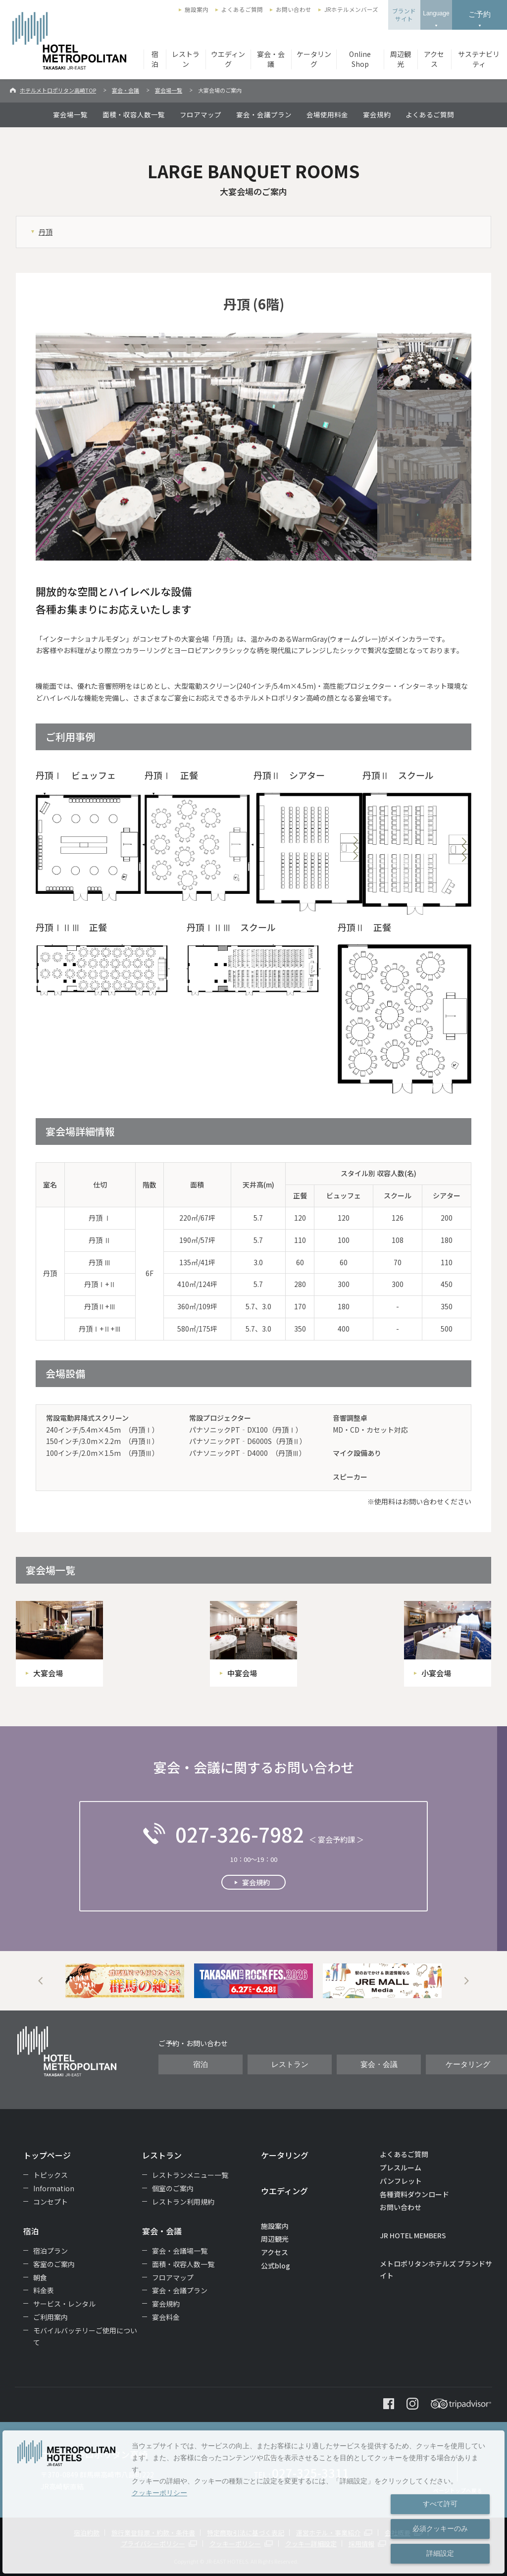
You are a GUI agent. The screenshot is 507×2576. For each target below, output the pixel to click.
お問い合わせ (293, 9)
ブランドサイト (404, 15)
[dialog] (253, 2502)
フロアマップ (200, 114)
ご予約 (479, 14)
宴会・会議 (271, 59)
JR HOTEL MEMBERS (413, 2235)
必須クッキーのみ (440, 2528)
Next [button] (466, 1980)
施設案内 (196, 9)
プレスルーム (400, 2167)
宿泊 (155, 59)
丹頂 (45, 232)
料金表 (43, 2290)
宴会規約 (377, 114)
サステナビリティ (479, 59)
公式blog (275, 2265)
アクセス (434, 59)
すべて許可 (440, 2504)
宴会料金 (166, 2317)
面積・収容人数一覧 (133, 114)
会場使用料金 (327, 114)
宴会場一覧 (168, 90)
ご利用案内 (50, 2317)
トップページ (47, 2155)
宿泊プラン (50, 2251)
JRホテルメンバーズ (351, 9)
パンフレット (401, 2181)
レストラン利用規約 (183, 2202)
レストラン (186, 59)
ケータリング (314, 59)
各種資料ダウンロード (414, 2194)
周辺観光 (400, 59)
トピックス (50, 2175)
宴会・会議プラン (264, 114)
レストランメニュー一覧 (190, 2175)
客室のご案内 (54, 2264)
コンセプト (50, 2202)
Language (436, 13)
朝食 (40, 2277)
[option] (124, 1980)
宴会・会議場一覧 (179, 2251)
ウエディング (228, 59)
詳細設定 (440, 2553)
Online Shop (360, 59)
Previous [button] (40, 1980)
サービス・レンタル (64, 2304)
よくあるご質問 (242, 9)
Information (53, 2188)
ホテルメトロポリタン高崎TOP (58, 90)
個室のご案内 (173, 2188)
